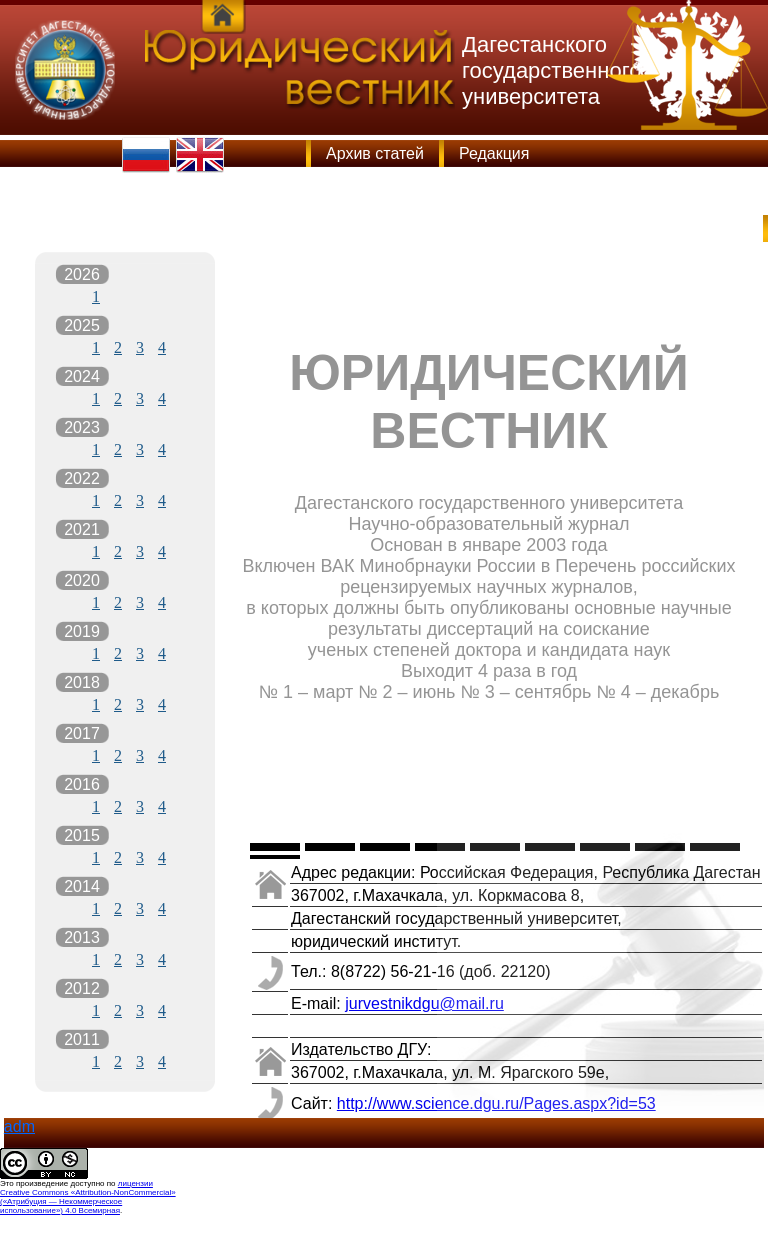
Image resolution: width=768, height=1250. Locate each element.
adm (19, 1126)
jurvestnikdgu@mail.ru (424, 1003)
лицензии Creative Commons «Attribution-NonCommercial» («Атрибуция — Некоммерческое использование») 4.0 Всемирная (88, 1197)
